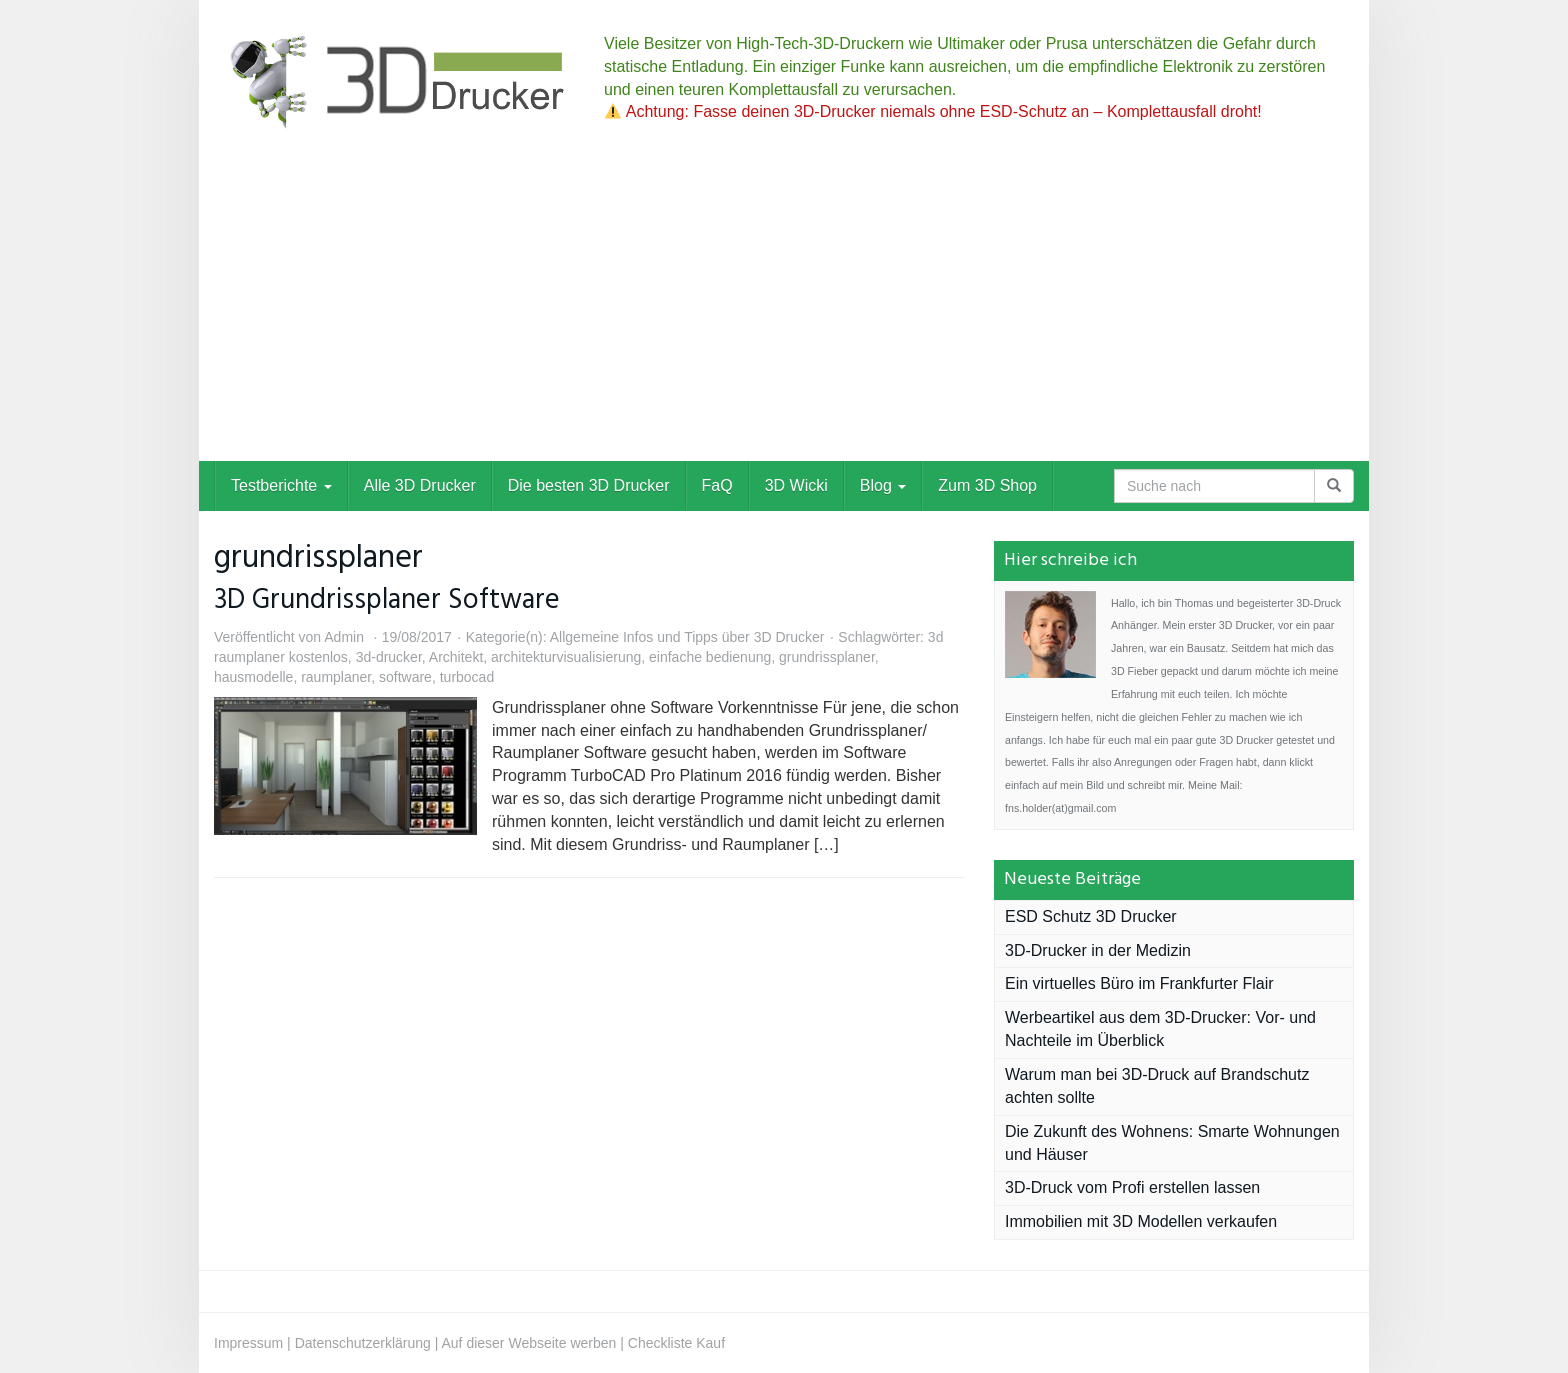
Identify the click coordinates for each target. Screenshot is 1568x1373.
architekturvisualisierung (566, 657)
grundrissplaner (827, 657)
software (405, 677)
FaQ (717, 485)
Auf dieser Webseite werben (529, 1343)
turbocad (467, 677)
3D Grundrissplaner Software (387, 600)
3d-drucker (389, 657)
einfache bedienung (710, 657)
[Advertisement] (784, 311)
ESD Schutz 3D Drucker (1091, 916)
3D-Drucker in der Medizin (1098, 950)
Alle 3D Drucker (420, 485)
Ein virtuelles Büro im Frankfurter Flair (1139, 983)
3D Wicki (796, 485)
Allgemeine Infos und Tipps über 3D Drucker (687, 637)
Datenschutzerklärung (363, 1343)
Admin (344, 637)
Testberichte (281, 485)
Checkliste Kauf (676, 1343)
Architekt (456, 657)
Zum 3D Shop (987, 485)
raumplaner (336, 677)
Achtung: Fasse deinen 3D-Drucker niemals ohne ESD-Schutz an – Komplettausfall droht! (933, 111)
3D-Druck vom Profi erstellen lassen (1132, 1187)
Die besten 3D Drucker (589, 485)
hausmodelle (253, 677)
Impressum (248, 1343)
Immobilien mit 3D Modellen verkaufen (1141, 1221)
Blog (883, 485)
